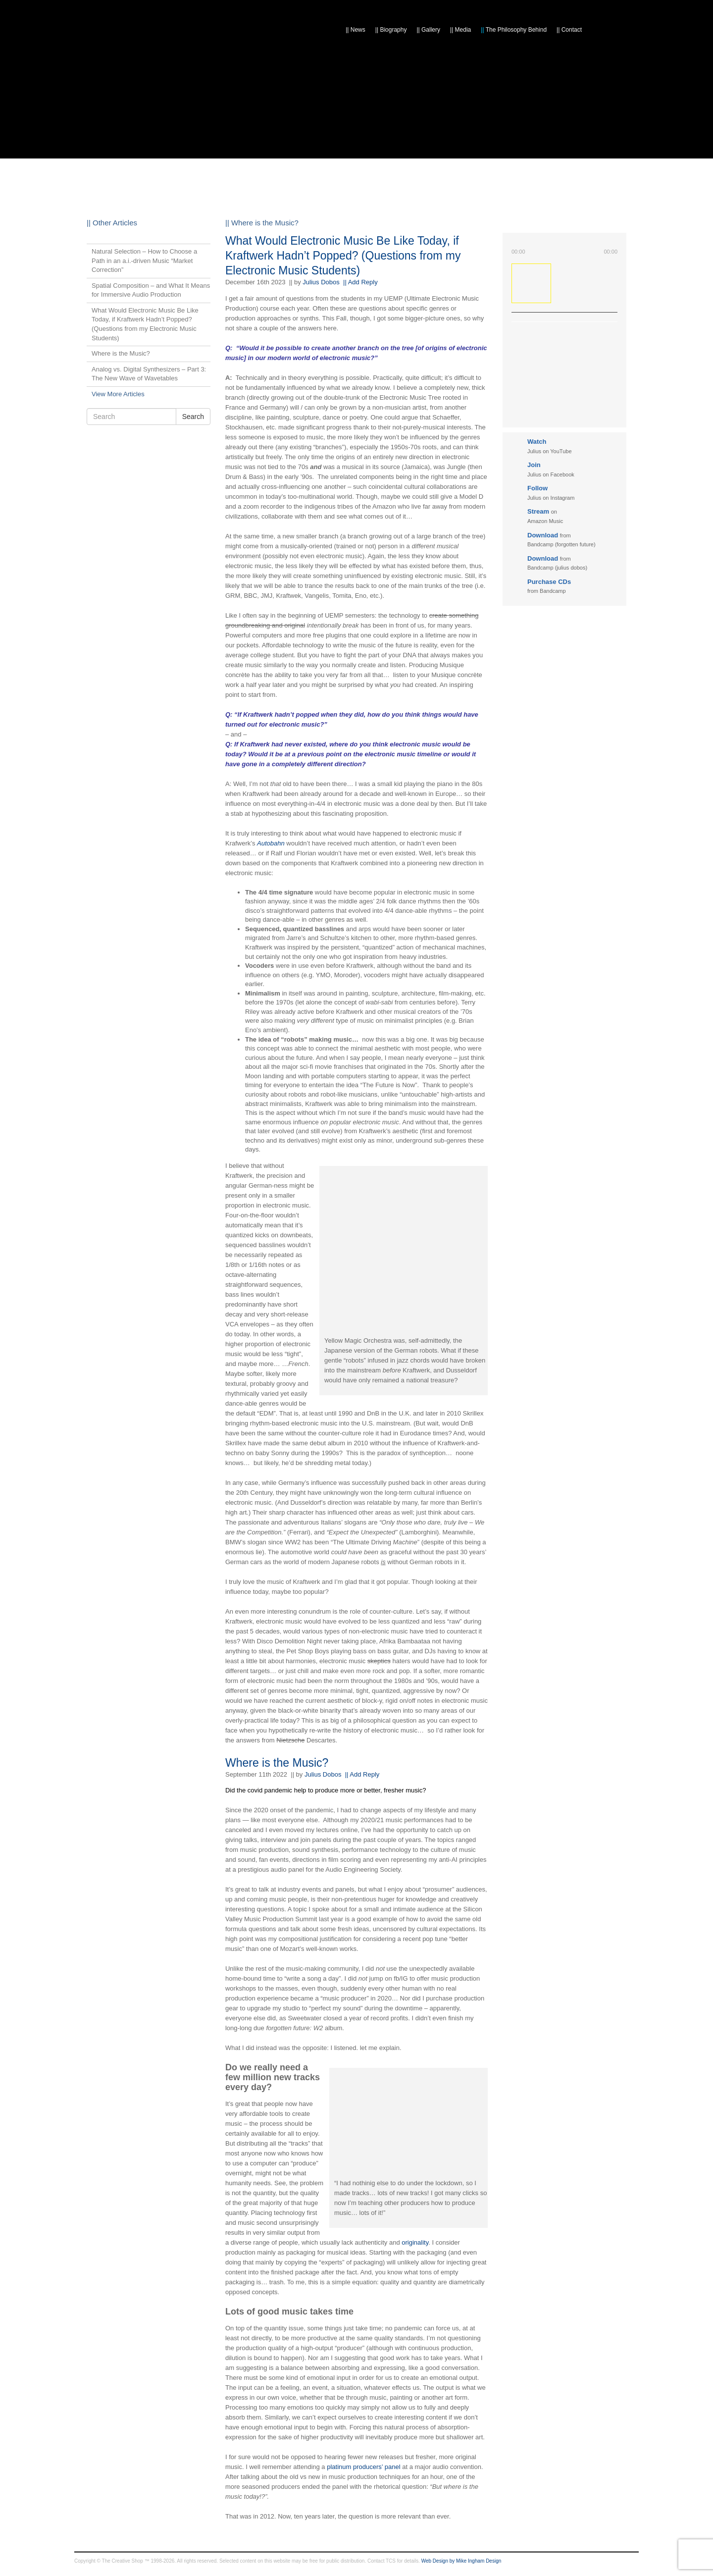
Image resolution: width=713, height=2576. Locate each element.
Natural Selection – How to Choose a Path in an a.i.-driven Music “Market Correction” (144, 260)
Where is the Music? (276, 1762)
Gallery (428, 29)
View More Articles (118, 394)
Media (460, 29)
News (355, 29)
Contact (569, 29)
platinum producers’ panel (363, 2467)
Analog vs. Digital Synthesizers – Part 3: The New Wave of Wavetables (149, 374)
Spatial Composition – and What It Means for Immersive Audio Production (151, 290)
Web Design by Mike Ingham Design (461, 2561)
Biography (391, 29)
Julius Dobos (321, 282)
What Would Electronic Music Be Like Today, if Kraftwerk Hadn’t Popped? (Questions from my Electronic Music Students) (343, 255)
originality (415, 2242)
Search (193, 417)
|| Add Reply (360, 282)
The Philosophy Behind (514, 29)
